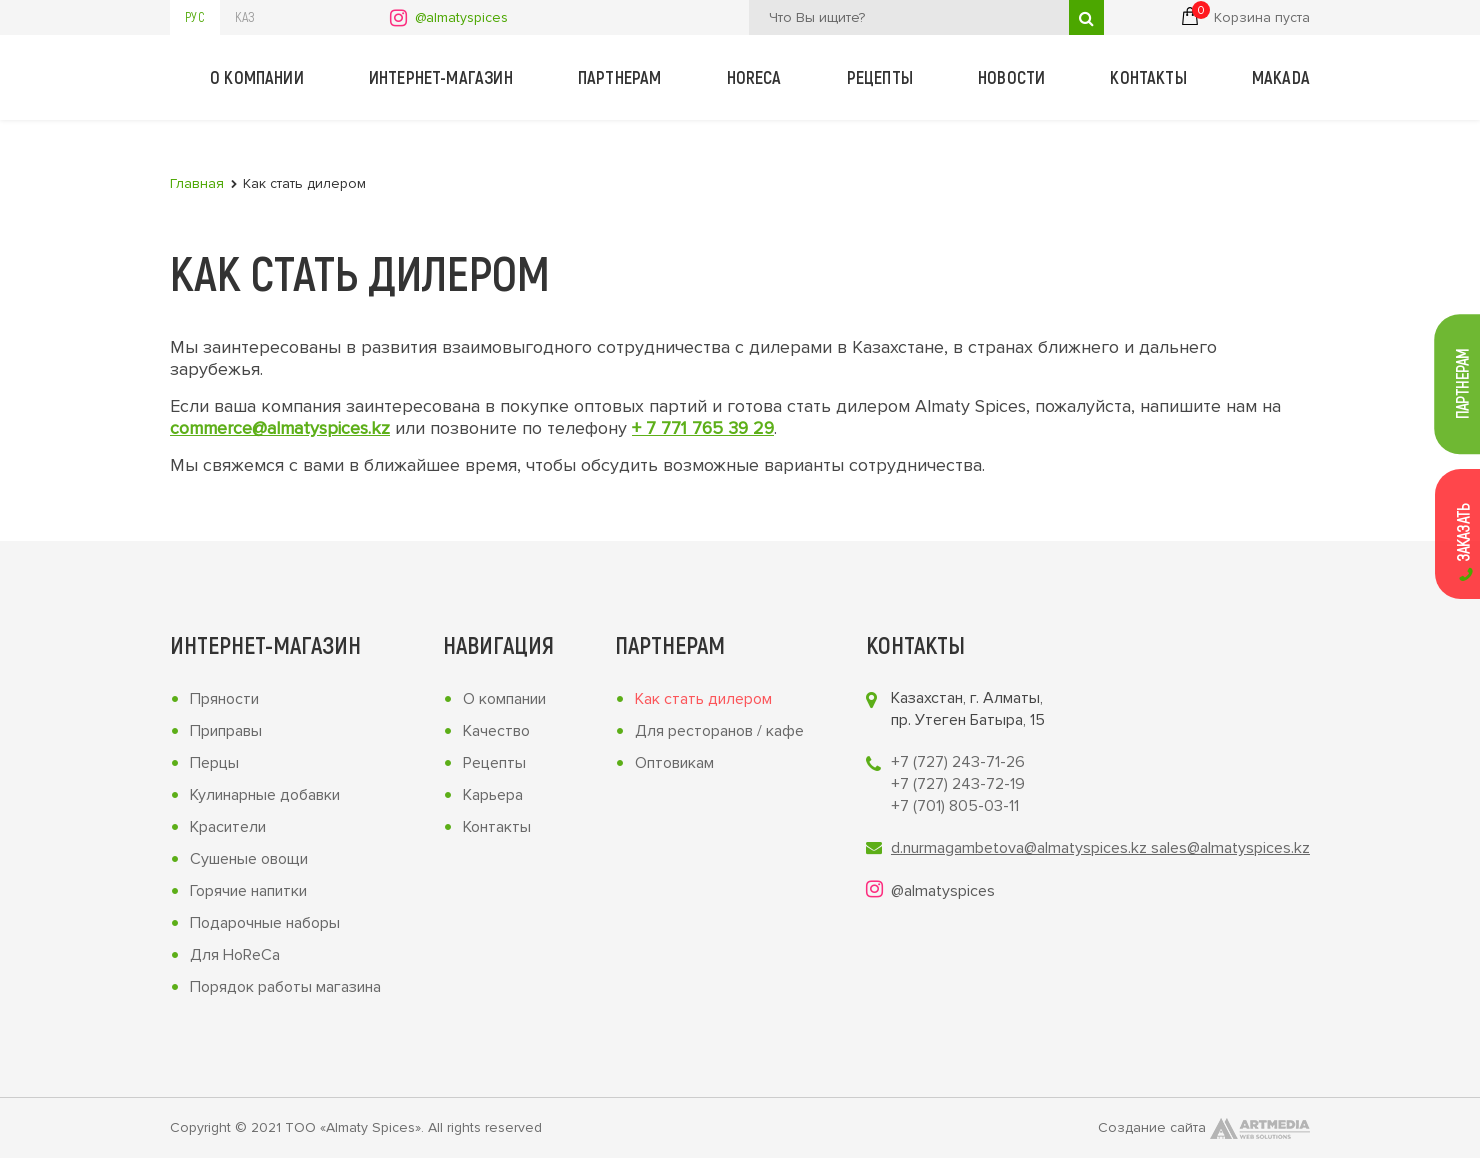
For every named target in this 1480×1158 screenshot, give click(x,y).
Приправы (226, 731)
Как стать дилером (703, 699)
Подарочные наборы (265, 923)
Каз (245, 16)
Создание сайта (1204, 1128)
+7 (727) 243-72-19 (958, 784)
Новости (1011, 77)
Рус (194, 16)
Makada (1281, 77)
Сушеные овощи (249, 859)
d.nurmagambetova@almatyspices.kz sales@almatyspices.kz (1100, 848)
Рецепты (880, 77)
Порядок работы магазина (285, 987)
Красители (228, 827)
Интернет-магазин (441, 77)
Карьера (493, 795)
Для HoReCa (235, 955)
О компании (257, 77)
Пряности (224, 699)
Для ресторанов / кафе (719, 731)
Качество (496, 731)
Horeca (754, 77)
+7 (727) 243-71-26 (958, 762)
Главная (197, 183)
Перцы (214, 763)
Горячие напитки (248, 891)
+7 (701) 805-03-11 (955, 806)
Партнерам (620, 77)
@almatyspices (461, 17)
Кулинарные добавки (265, 795)
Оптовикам (674, 763)
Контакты (1148, 77)
